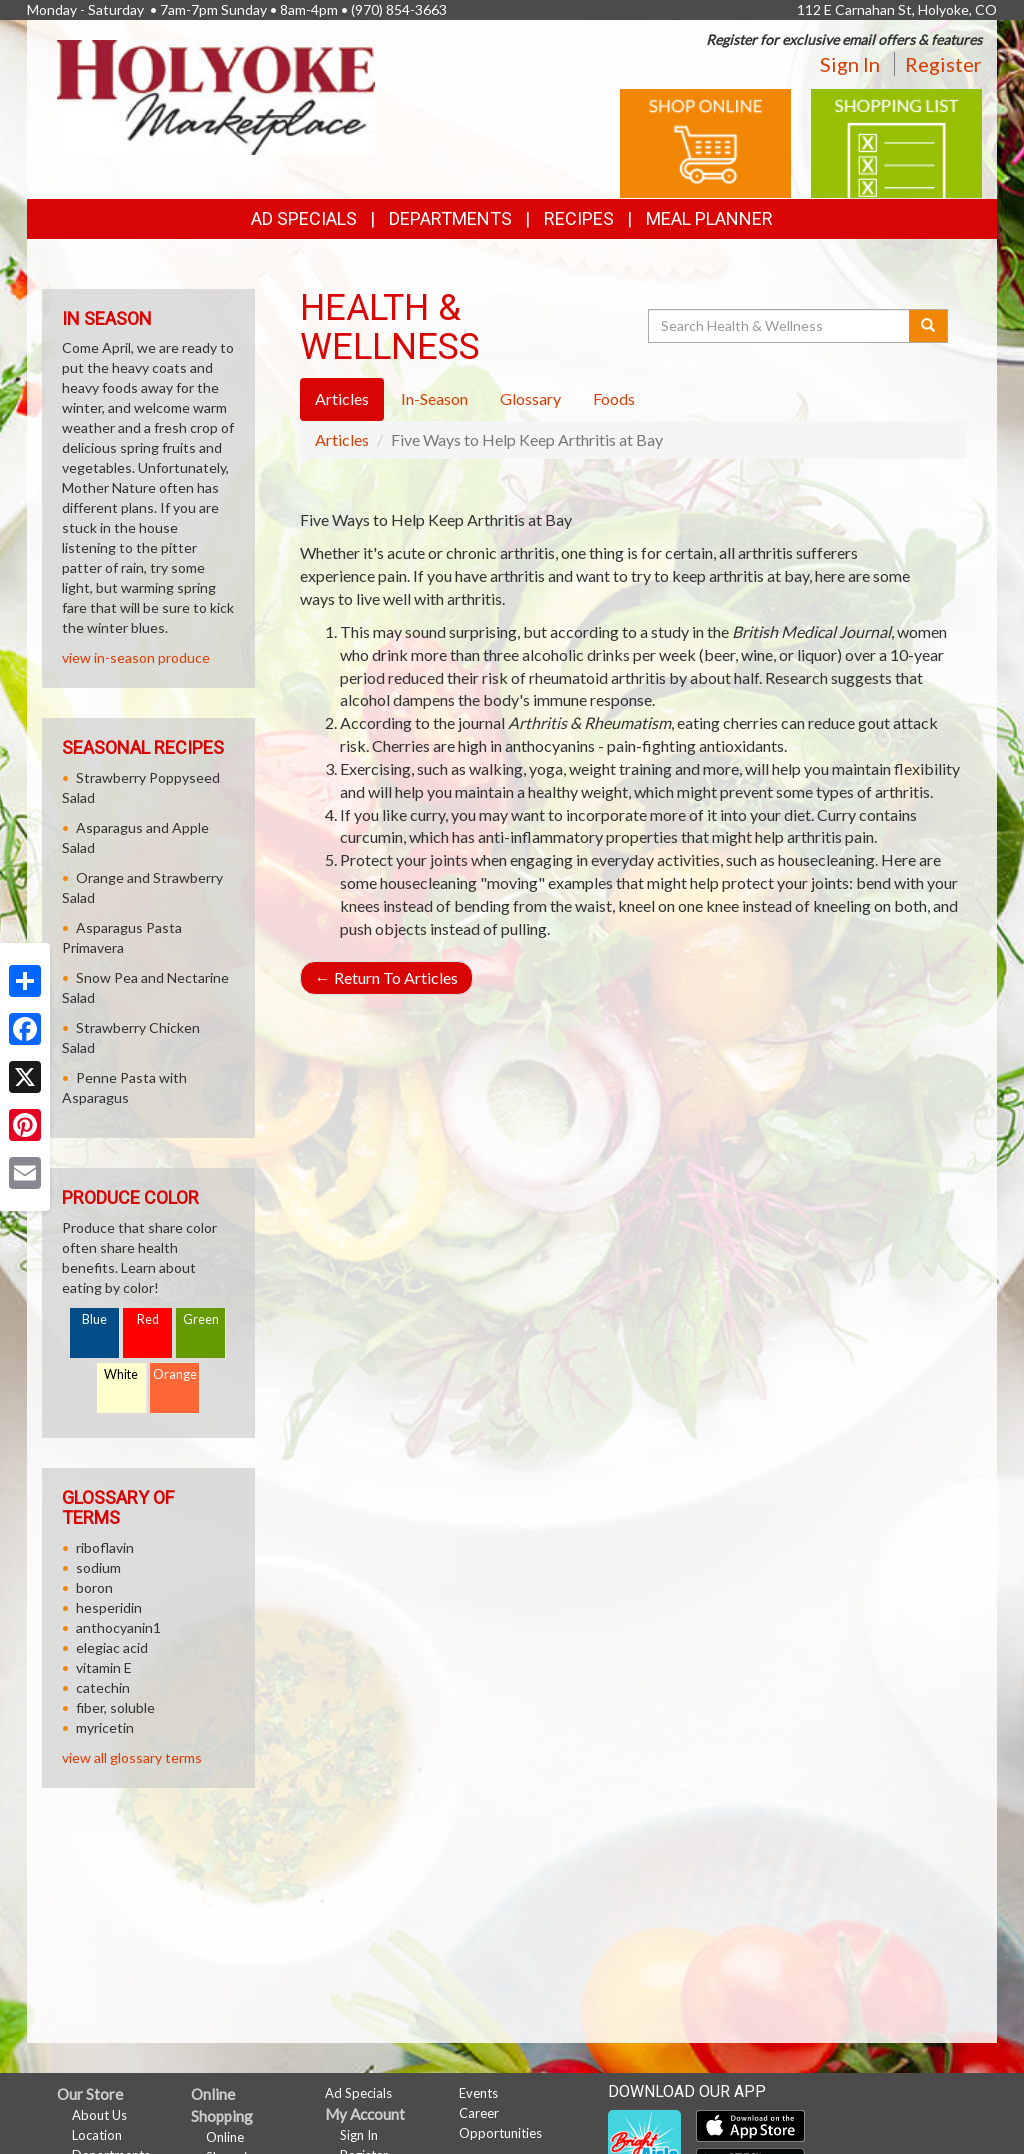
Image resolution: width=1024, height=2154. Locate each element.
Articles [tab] (342, 398)
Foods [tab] (614, 398)
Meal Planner (709, 218)
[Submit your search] (928, 326)
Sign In (850, 64)
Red (148, 1319)
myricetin (105, 1727)
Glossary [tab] (530, 398)
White (121, 1374)
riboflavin (105, 1547)
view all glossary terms (132, 1757)
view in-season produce (136, 657)
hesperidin (109, 1607)
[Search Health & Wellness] (780, 326)
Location (97, 2135)
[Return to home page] (216, 95)
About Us (99, 2115)
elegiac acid (112, 1647)
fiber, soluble (115, 1707)
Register (943, 64)
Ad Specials (304, 218)
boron (94, 1587)
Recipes (579, 218)
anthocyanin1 (118, 1627)
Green (201, 1319)
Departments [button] (450, 218)
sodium (98, 1567)
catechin (103, 1687)
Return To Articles (386, 977)
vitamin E (104, 1667)
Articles (342, 439)
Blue (94, 1319)
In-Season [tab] (434, 398)
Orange (175, 1374)
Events (478, 2093)
